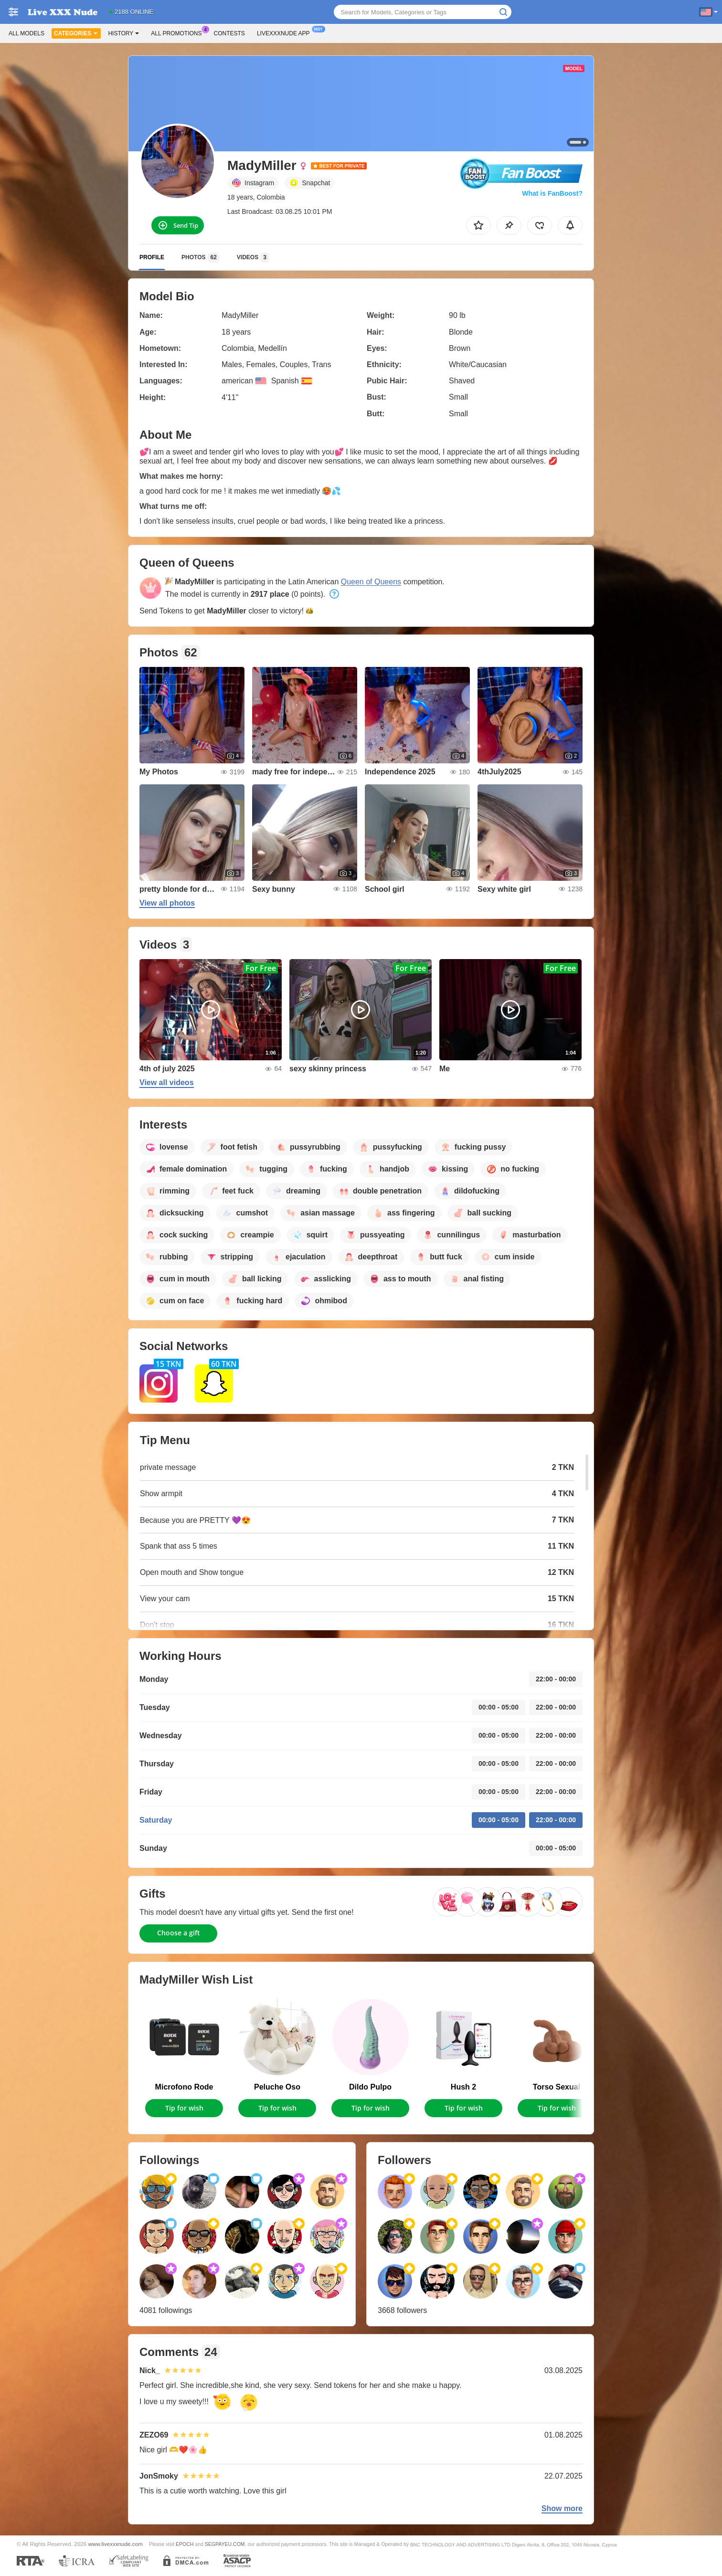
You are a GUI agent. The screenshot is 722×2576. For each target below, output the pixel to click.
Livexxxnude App (286, 32)
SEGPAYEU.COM (225, 2544)
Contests (229, 33)
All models (26, 33)
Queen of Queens (371, 582)
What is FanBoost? (552, 193)
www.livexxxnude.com (115, 2544)
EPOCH (184, 2544)
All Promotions (178, 32)
